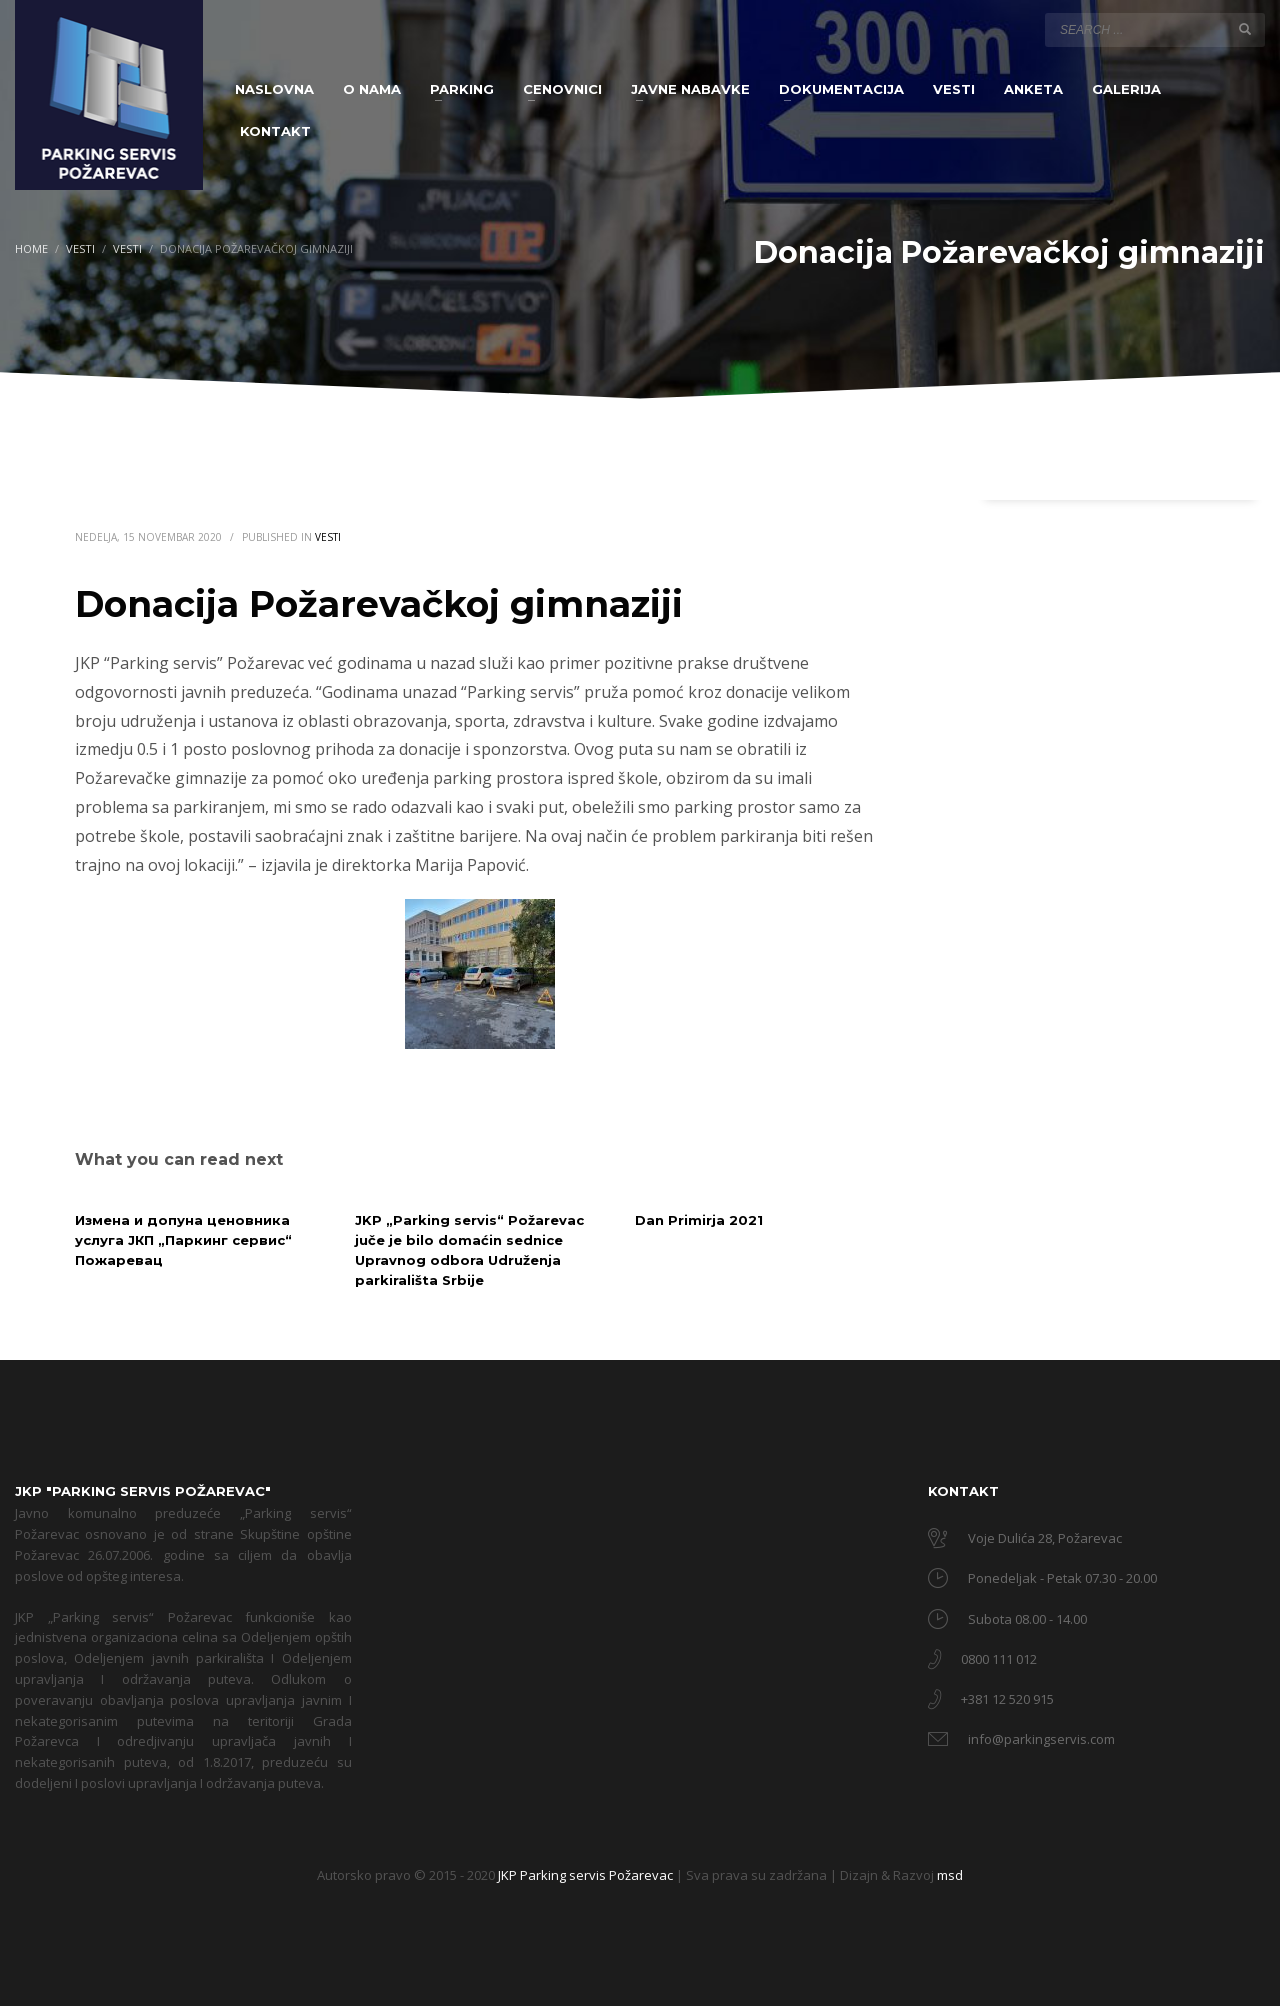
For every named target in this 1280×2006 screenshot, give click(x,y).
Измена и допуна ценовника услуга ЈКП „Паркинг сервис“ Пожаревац (183, 1240)
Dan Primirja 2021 (699, 1220)
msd (950, 1875)
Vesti (328, 537)
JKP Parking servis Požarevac (587, 1875)
